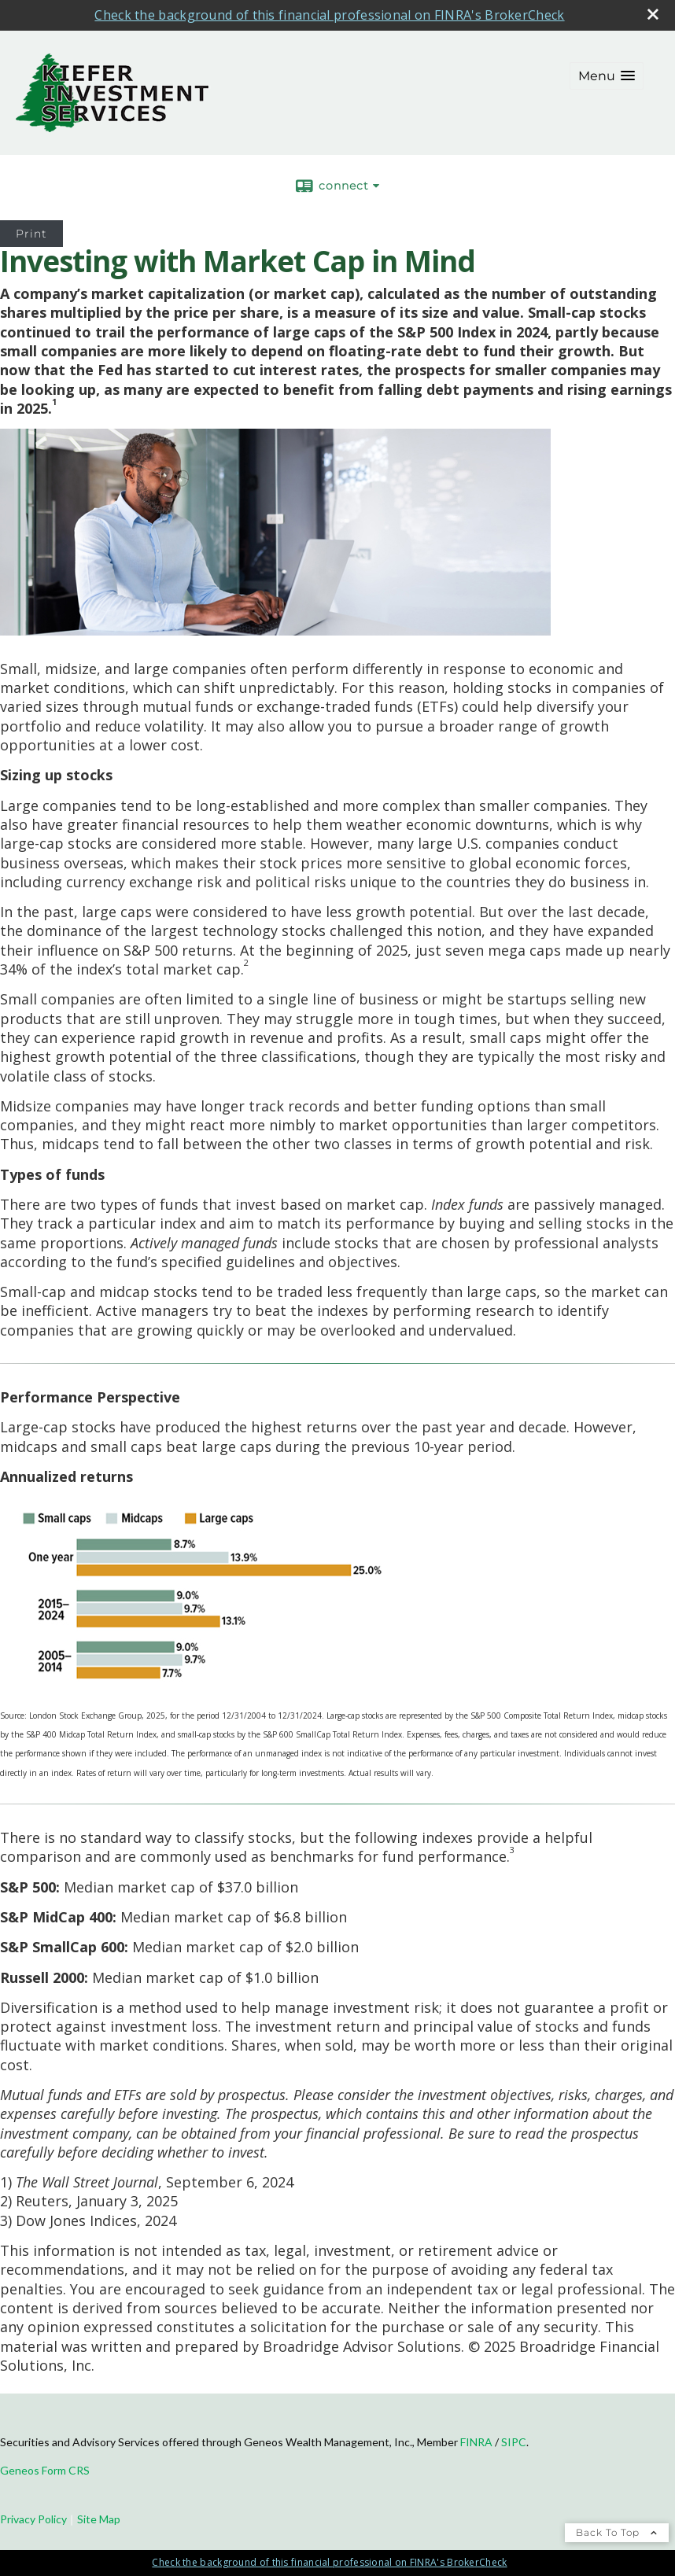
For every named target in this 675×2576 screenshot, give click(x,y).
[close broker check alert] (653, 14)
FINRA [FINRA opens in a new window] (476, 2442)
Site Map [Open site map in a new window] (98, 2519)
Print (31, 234)
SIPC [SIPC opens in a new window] (513, 2442)
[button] (607, 76)
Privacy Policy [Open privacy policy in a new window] (33, 2519)
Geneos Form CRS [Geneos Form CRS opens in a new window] (45, 2470)
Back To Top (617, 2532)
